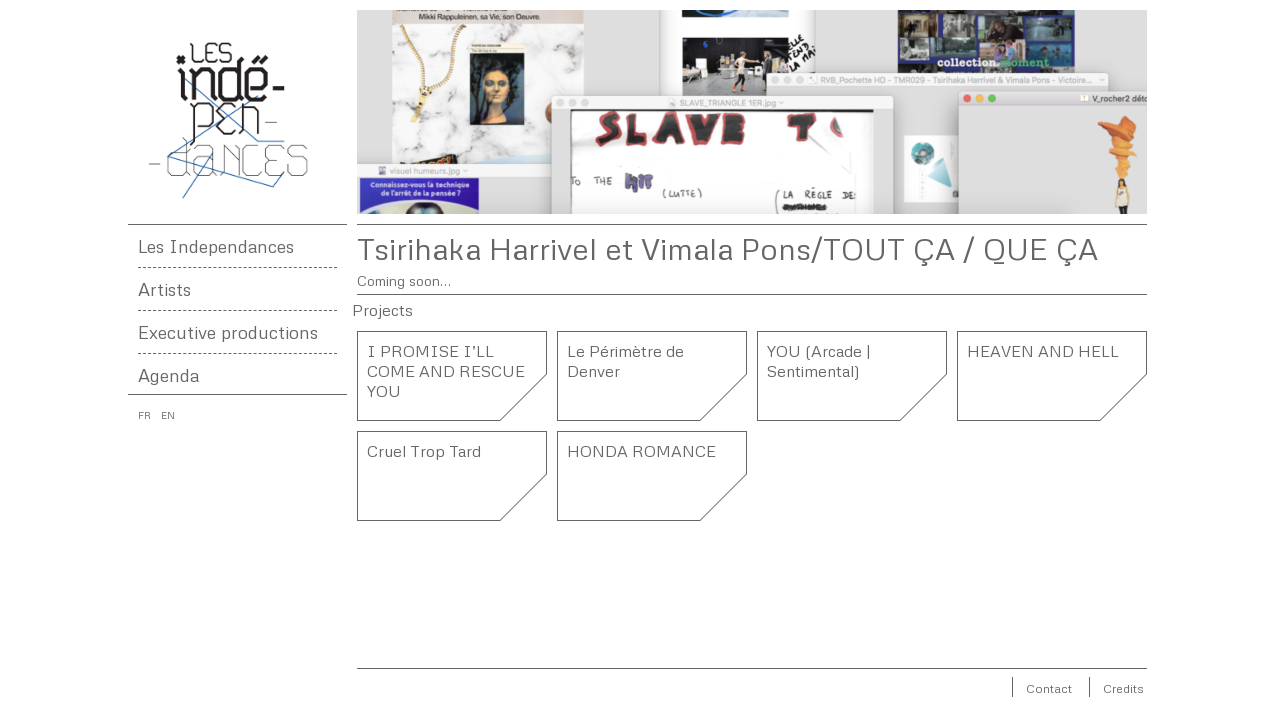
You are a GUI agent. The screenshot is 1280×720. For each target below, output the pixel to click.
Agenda (168, 375)
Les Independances (216, 246)
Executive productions (228, 332)
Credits (1123, 688)
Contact (1049, 688)
